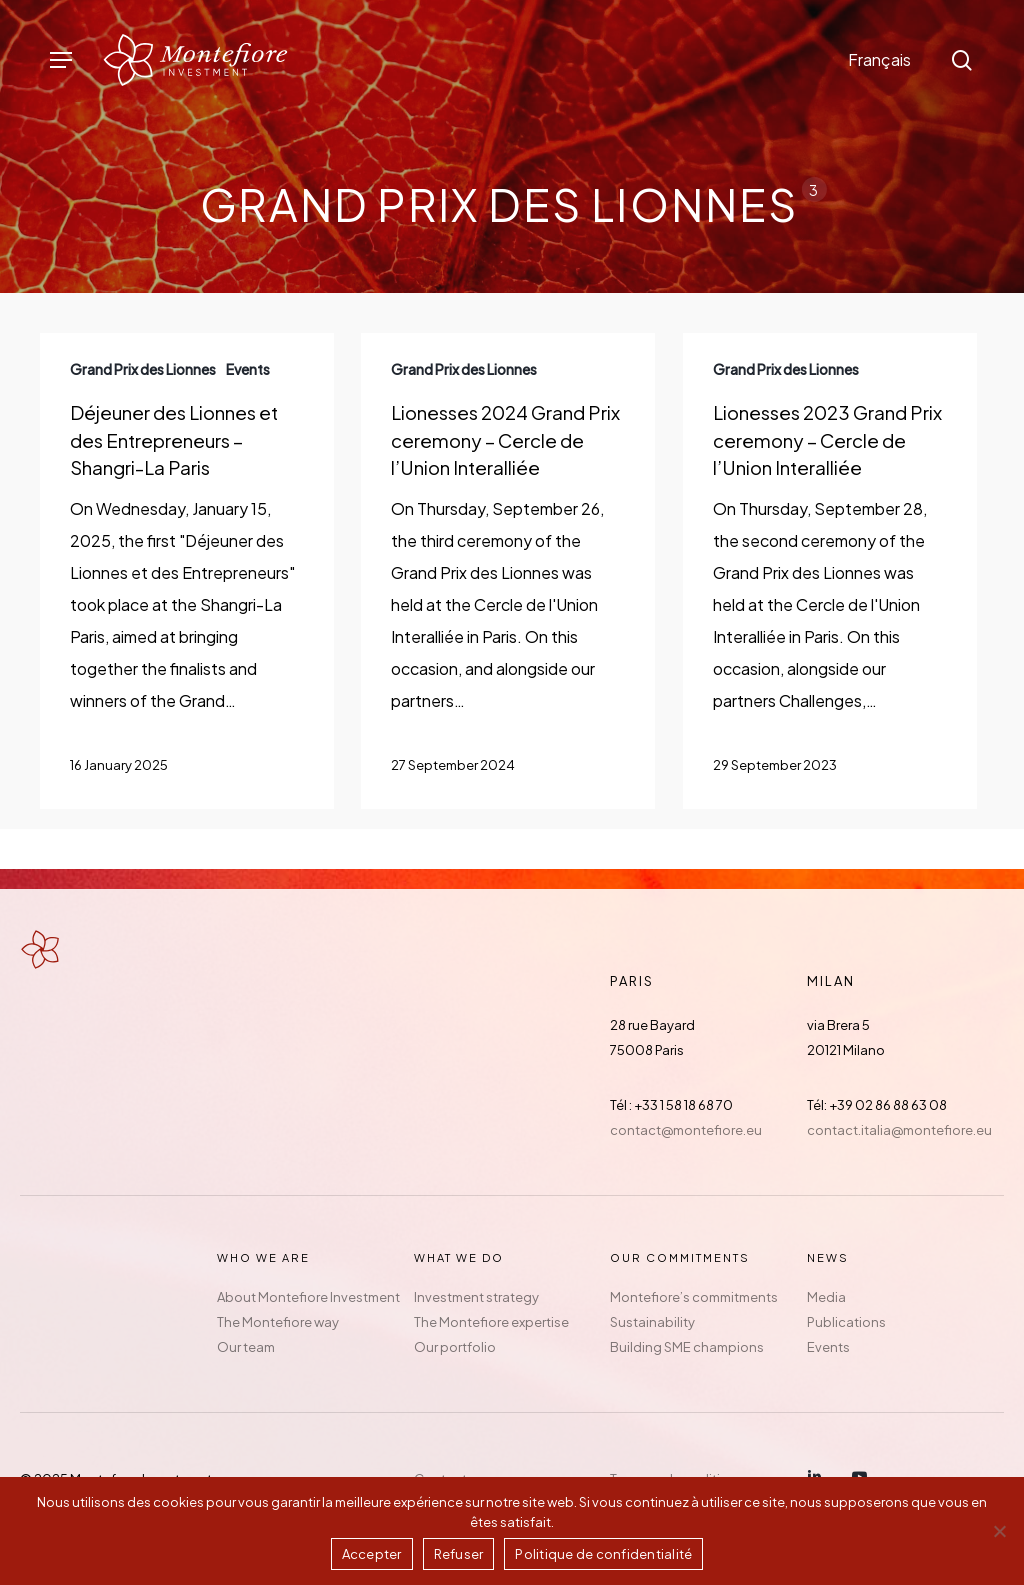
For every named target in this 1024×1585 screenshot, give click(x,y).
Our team (246, 1347)
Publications (846, 1322)
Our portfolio (455, 1347)
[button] (61, 60)
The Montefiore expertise (491, 1322)
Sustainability (652, 1322)
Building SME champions (687, 1347)
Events (828, 1347)
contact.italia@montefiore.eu (899, 1130)
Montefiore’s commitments (694, 1297)
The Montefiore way (278, 1322)
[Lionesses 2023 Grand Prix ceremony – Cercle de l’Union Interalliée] (830, 571)
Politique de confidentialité (603, 1554)
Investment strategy (476, 1297)
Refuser (459, 1554)
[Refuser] (999, 1531)
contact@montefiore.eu (686, 1130)
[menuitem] (879, 60)
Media (826, 1297)
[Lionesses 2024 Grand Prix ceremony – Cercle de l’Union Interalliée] (508, 571)
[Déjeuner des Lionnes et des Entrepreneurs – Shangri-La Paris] (187, 571)
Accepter (372, 1554)
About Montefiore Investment (308, 1297)
